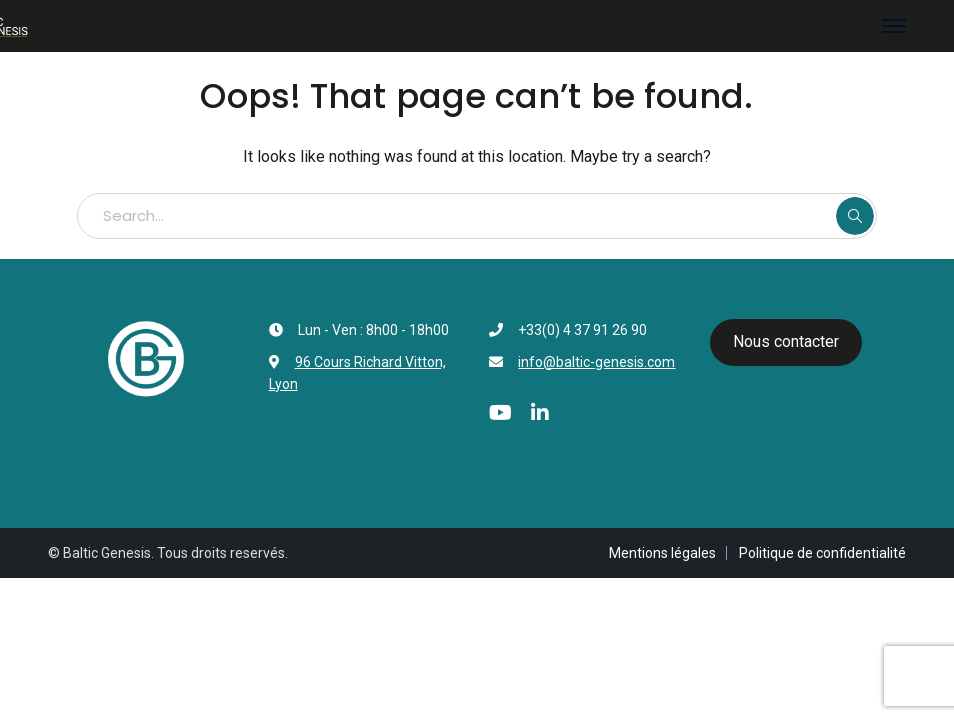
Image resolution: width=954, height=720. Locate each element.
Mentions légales (662, 553)
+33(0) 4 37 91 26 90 (582, 330)
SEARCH (855, 216)
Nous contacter (786, 341)
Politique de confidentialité (822, 553)
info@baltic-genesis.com (596, 362)
